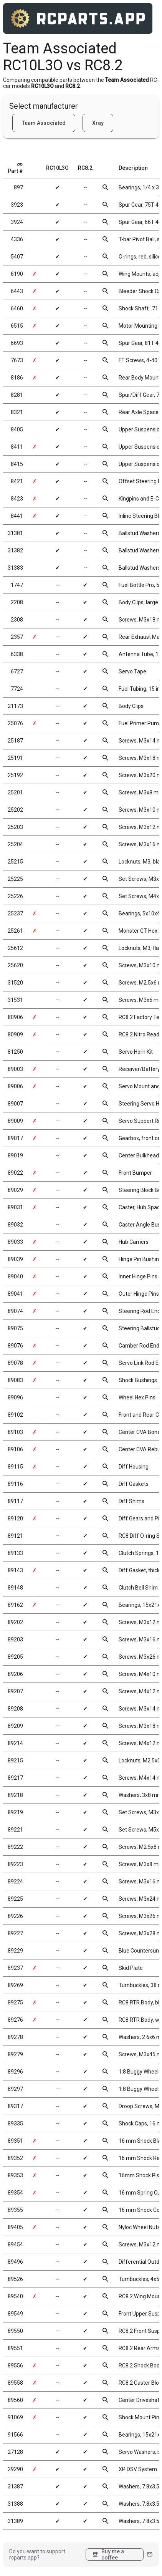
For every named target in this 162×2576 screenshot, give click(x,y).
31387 (15, 2486)
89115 (15, 1467)
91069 (15, 2417)
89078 (15, 1363)
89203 (15, 1639)
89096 (15, 1397)
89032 (15, 1225)
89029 (15, 1190)
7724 (17, 689)
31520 (15, 983)
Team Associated (44, 123)
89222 (15, 1847)
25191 (15, 758)
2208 (17, 602)
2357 (17, 637)
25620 (15, 965)
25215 (15, 862)
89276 (15, 2020)
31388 (15, 2504)
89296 (15, 2072)
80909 (15, 1034)
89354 (15, 2193)
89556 (15, 2365)
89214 (15, 1743)
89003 (15, 1069)
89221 (15, 1830)
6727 (17, 671)
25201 (15, 792)
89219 (15, 1812)
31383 (15, 568)
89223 (15, 1864)
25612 (15, 948)
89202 (15, 1622)
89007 (15, 1104)
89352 (15, 2158)
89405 (15, 2227)
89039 (15, 1259)
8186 (17, 378)
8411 (17, 447)
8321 (17, 412)
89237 (15, 1968)
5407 (17, 257)
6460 (17, 308)
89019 (15, 1155)
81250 (15, 1052)
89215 (15, 1760)
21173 (15, 706)
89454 (15, 2244)
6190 (17, 274)
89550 (15, 2331)
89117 (15, 1501)
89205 (15, 1657)
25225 (15, 879)
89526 (15, 2279)
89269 (15, 1985)
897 (18, 187)
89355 (15, 2210)
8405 (17, 429)
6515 (17, 326)
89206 (15, 1674)
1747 (17, 585)
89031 (15, 1207)
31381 (15, 533)
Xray (98, 123)
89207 (15, 1691)
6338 (17, 654)
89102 (15, 1415)
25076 (15, 723)
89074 (15, 1311)
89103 (15, 1432)
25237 (15, 913)
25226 (15, 896)
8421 (17, 481)
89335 (15, 2123)
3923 (17, 205)
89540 (15, 2296)
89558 (15, 2383)
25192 (15, 775)
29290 (15, 2469)
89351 (15, 2141)
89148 (15, 1588)
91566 (15, 2435)
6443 (17, 291)
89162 (15, 1605)
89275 (15, 2002)
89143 (15, 1570)
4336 (17, 239)
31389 (15, 2521)
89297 (15, 2089)
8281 (17, 395)
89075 (15, 1328)
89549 (15, 2314)
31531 (15, 1000)
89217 (15, 1778)
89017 (15, 1138)
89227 (15, 1933)
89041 (15, 1294)
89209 (15, 1726)
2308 (17, 620)
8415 (17, 464)
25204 (15, 844)
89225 (15, 1899)
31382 (15, 550)
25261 (15, 931)
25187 (15, 741)
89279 (15, 2054)
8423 (17, 499)
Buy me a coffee (108, 2554)
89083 (15, 1380)
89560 (15, 2400)
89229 (15, 1951)
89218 (15, 1795)
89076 (15, 1346)
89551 (15, 2348)
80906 (15, 1017)
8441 (17, 516)
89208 (15, 1709)
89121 (15, 1536)
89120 (15, 1518)
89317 (15, 2106)
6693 (17, 343)
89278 (15, 2037)
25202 (15, 810)
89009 (15, 1121)
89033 (15, 1242)
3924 (17, 222)
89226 (15, 1916)
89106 (15, 1449)
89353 (15, 2175)
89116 (15, 1484)
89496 (15, 2262)
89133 (15, 1553)
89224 (15, 1881)
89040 (15, 1276)
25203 (15, 827)
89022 (15, 1173)
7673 (17, 360)
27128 (15, 2452)
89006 (15, 1086)
